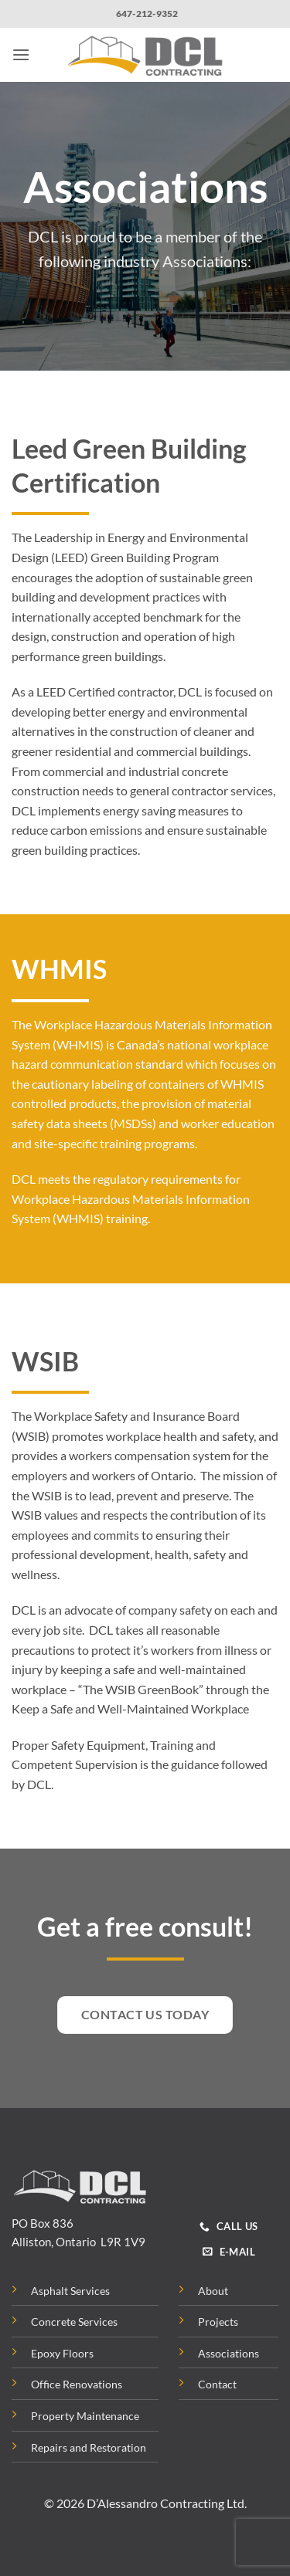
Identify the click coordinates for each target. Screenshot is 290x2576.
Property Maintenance (85, 2415)
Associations (228, 2353)
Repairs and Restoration (88, 2447)
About (213, 2290)
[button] (21, 54)
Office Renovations (76, 2384)
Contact (217, 2384)
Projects (218, 2321)
